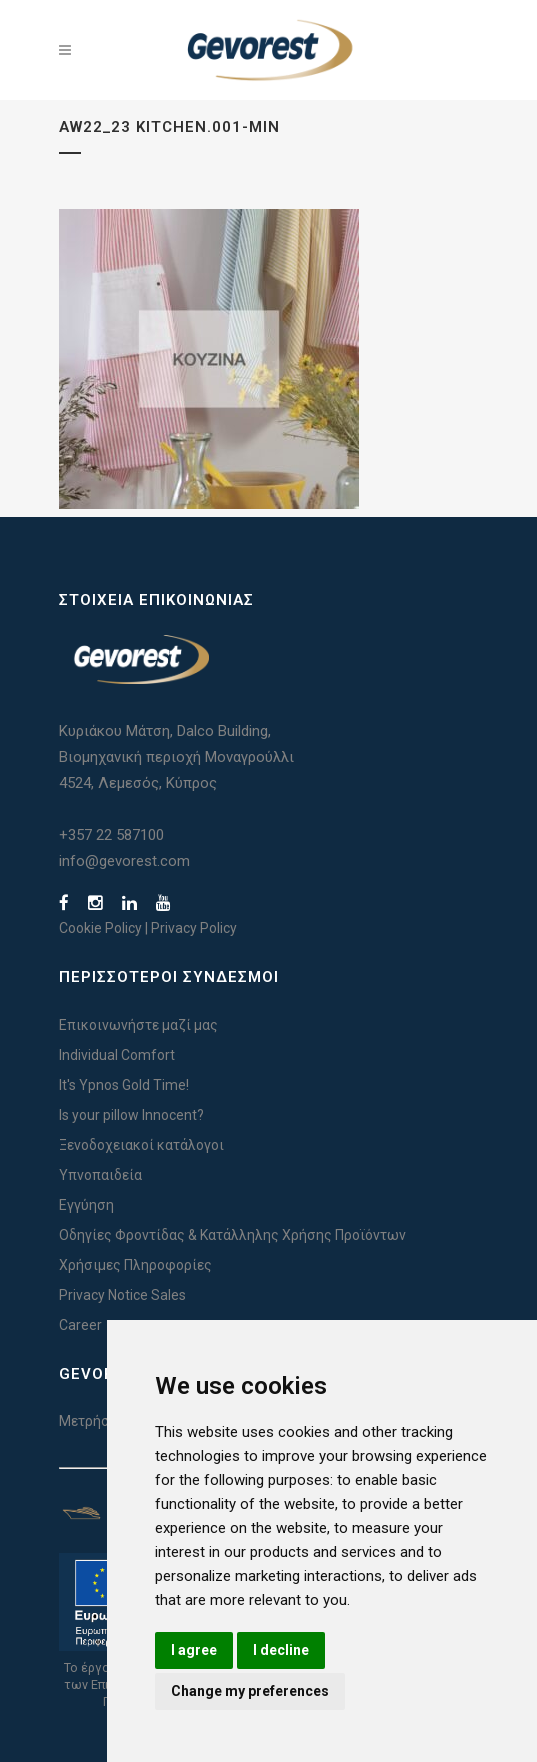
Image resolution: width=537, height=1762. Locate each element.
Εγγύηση (86, 1205)
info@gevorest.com (124, 861)
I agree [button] (194, 1650)
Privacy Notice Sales (122, 1295)
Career (80, 1325)
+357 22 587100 (111, 835)
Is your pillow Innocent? (131, 1115)
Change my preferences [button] (250, 1691)
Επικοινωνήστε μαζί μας (138, 1025)
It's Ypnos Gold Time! (124, 1085)
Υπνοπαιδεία (100, 1175)
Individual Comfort (117, 1055)
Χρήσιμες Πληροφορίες (135, 1265)
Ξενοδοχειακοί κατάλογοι (141, 1145)
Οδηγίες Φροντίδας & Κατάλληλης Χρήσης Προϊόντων (232, 1235)
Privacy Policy (194, 928)
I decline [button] (281, 1650)
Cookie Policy (100, 928)
